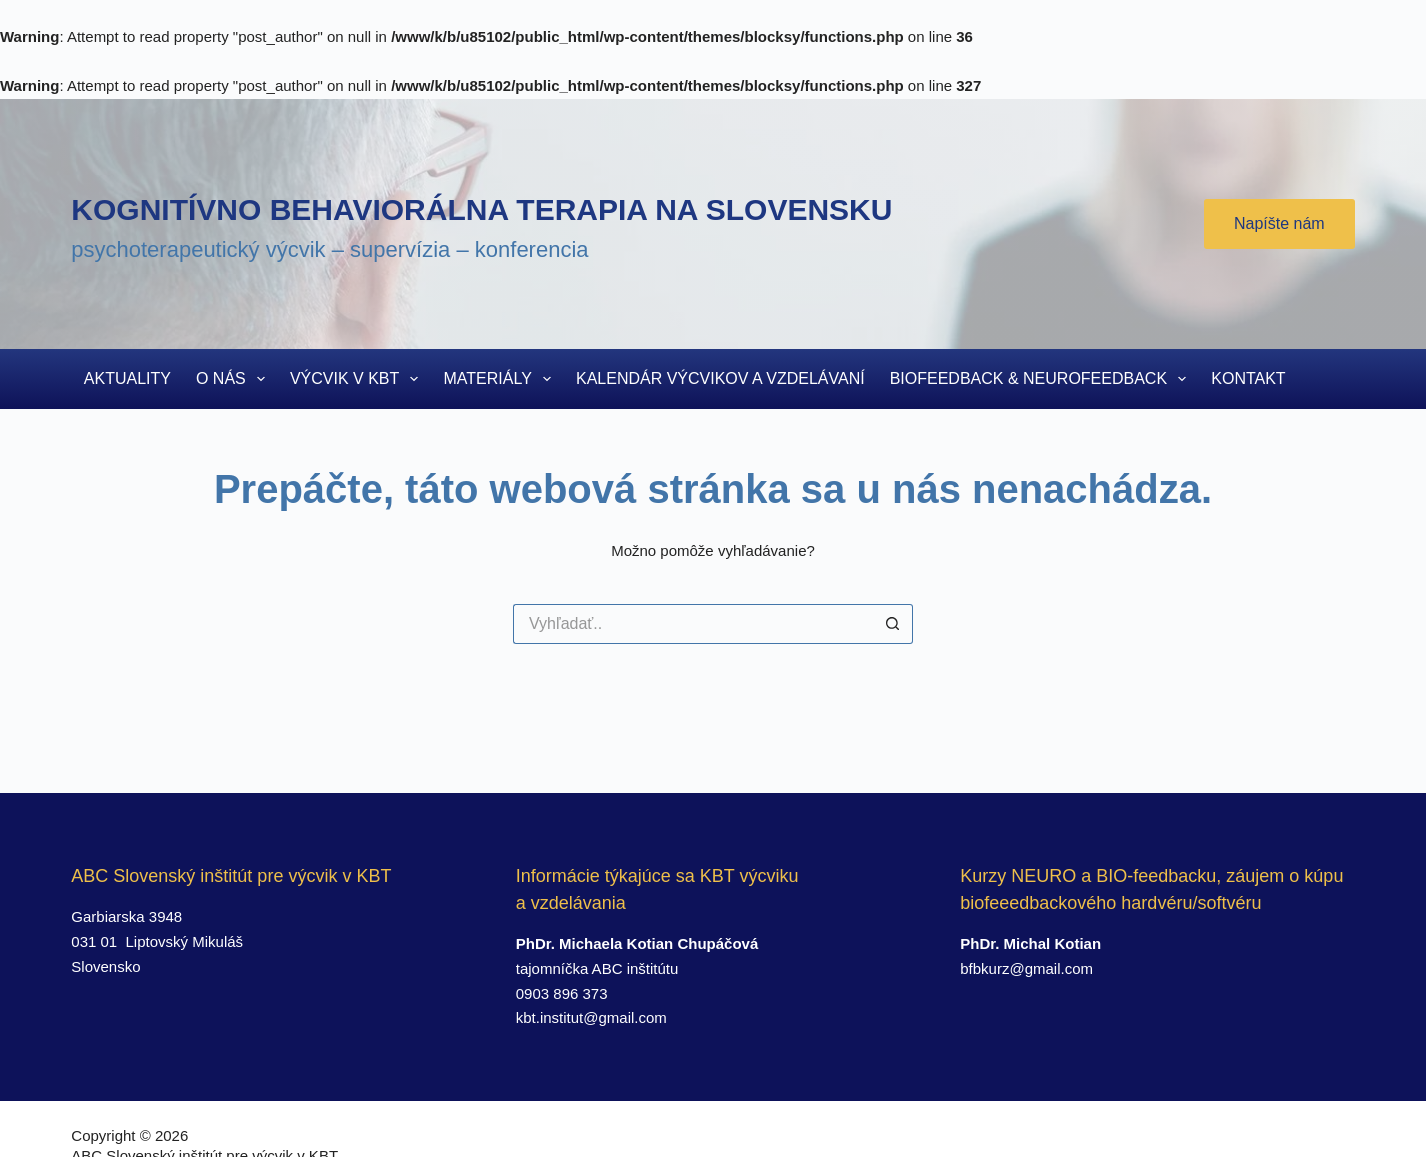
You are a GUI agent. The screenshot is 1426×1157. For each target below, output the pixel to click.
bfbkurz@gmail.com (1026, 968)
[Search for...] (693, 624)
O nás (234, 379)
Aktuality (127, 378)
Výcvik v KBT (358, 379)
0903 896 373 (562, 993)
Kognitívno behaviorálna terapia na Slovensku (481, 209)
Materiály (501, 379)
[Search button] (893, 624)
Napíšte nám (1279, 223)
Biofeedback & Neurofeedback (1042, 379)
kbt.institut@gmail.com (591, 1017)
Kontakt (1248, 378)
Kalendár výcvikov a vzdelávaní (720, 378)
